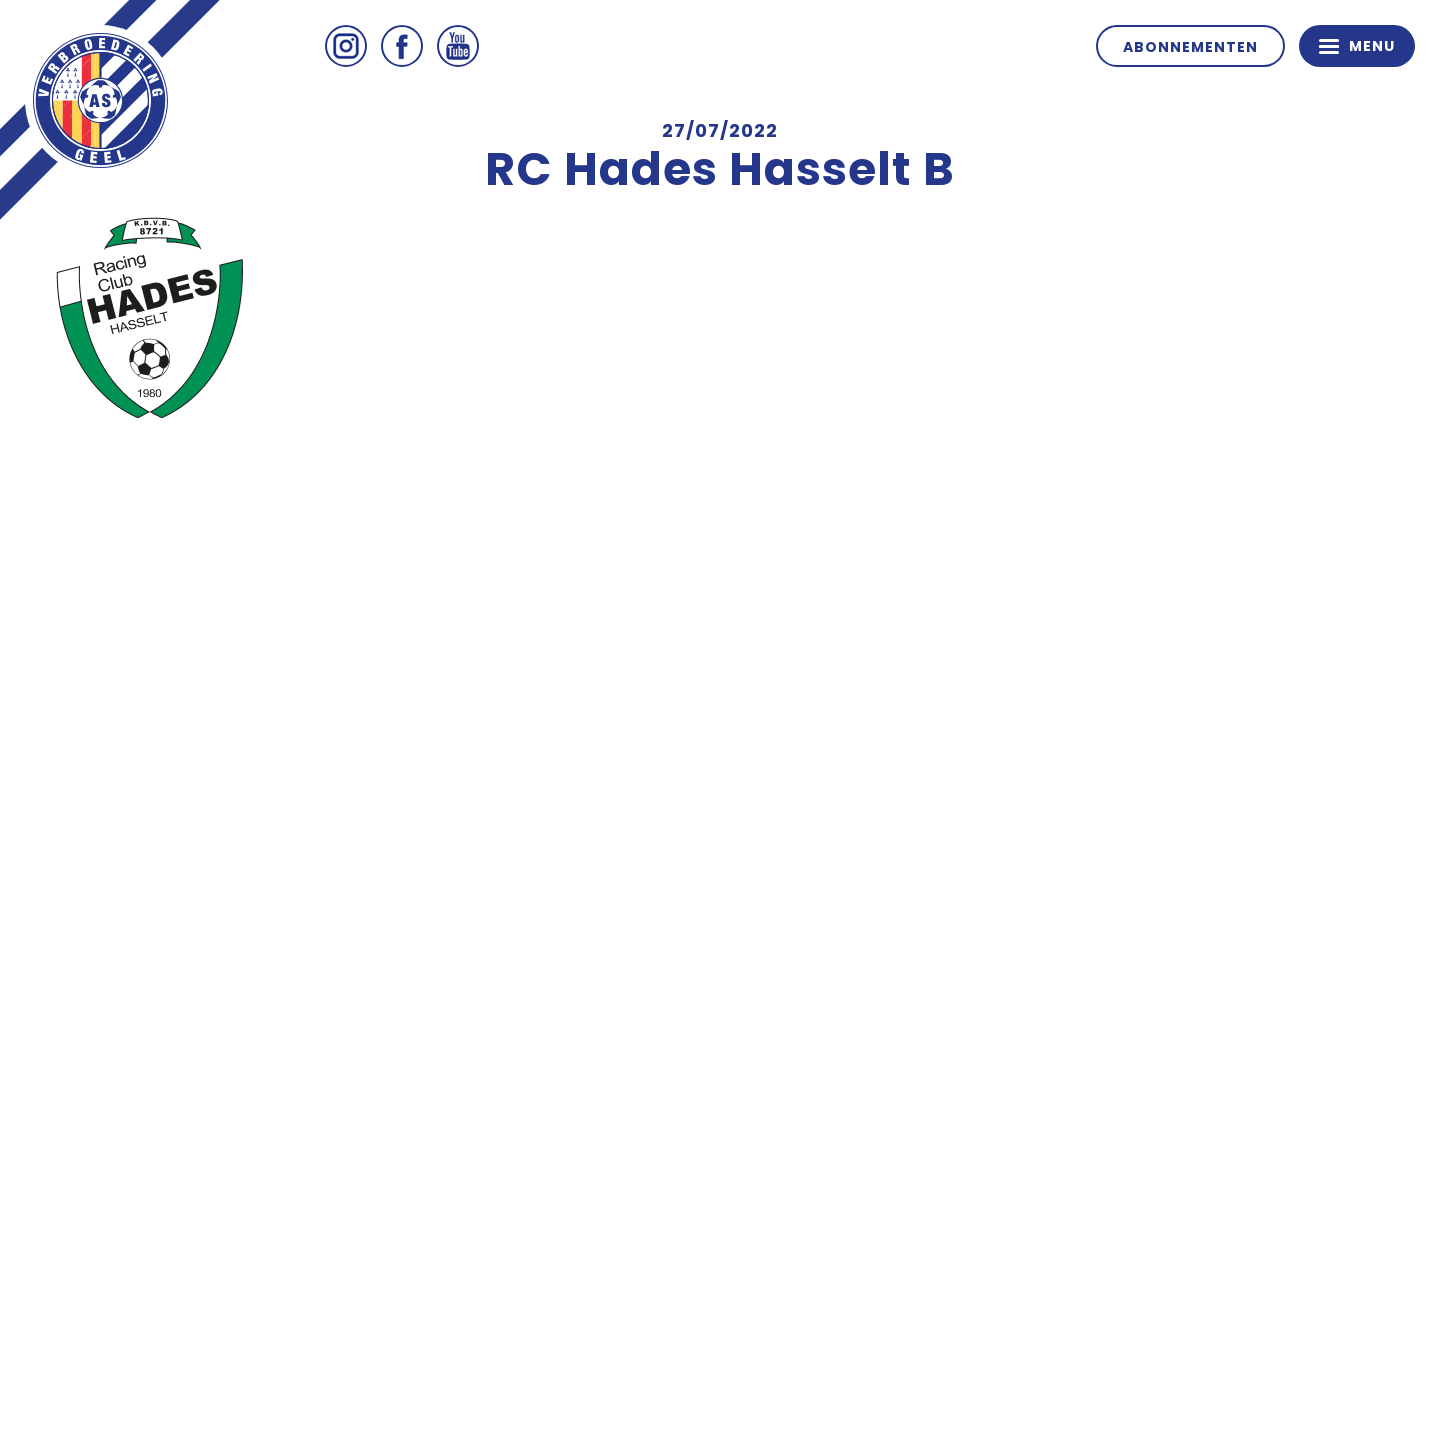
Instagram (346, 46)
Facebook (402, 46)
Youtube (458, 46)
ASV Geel (100, 100)
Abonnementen (1190, 47)
